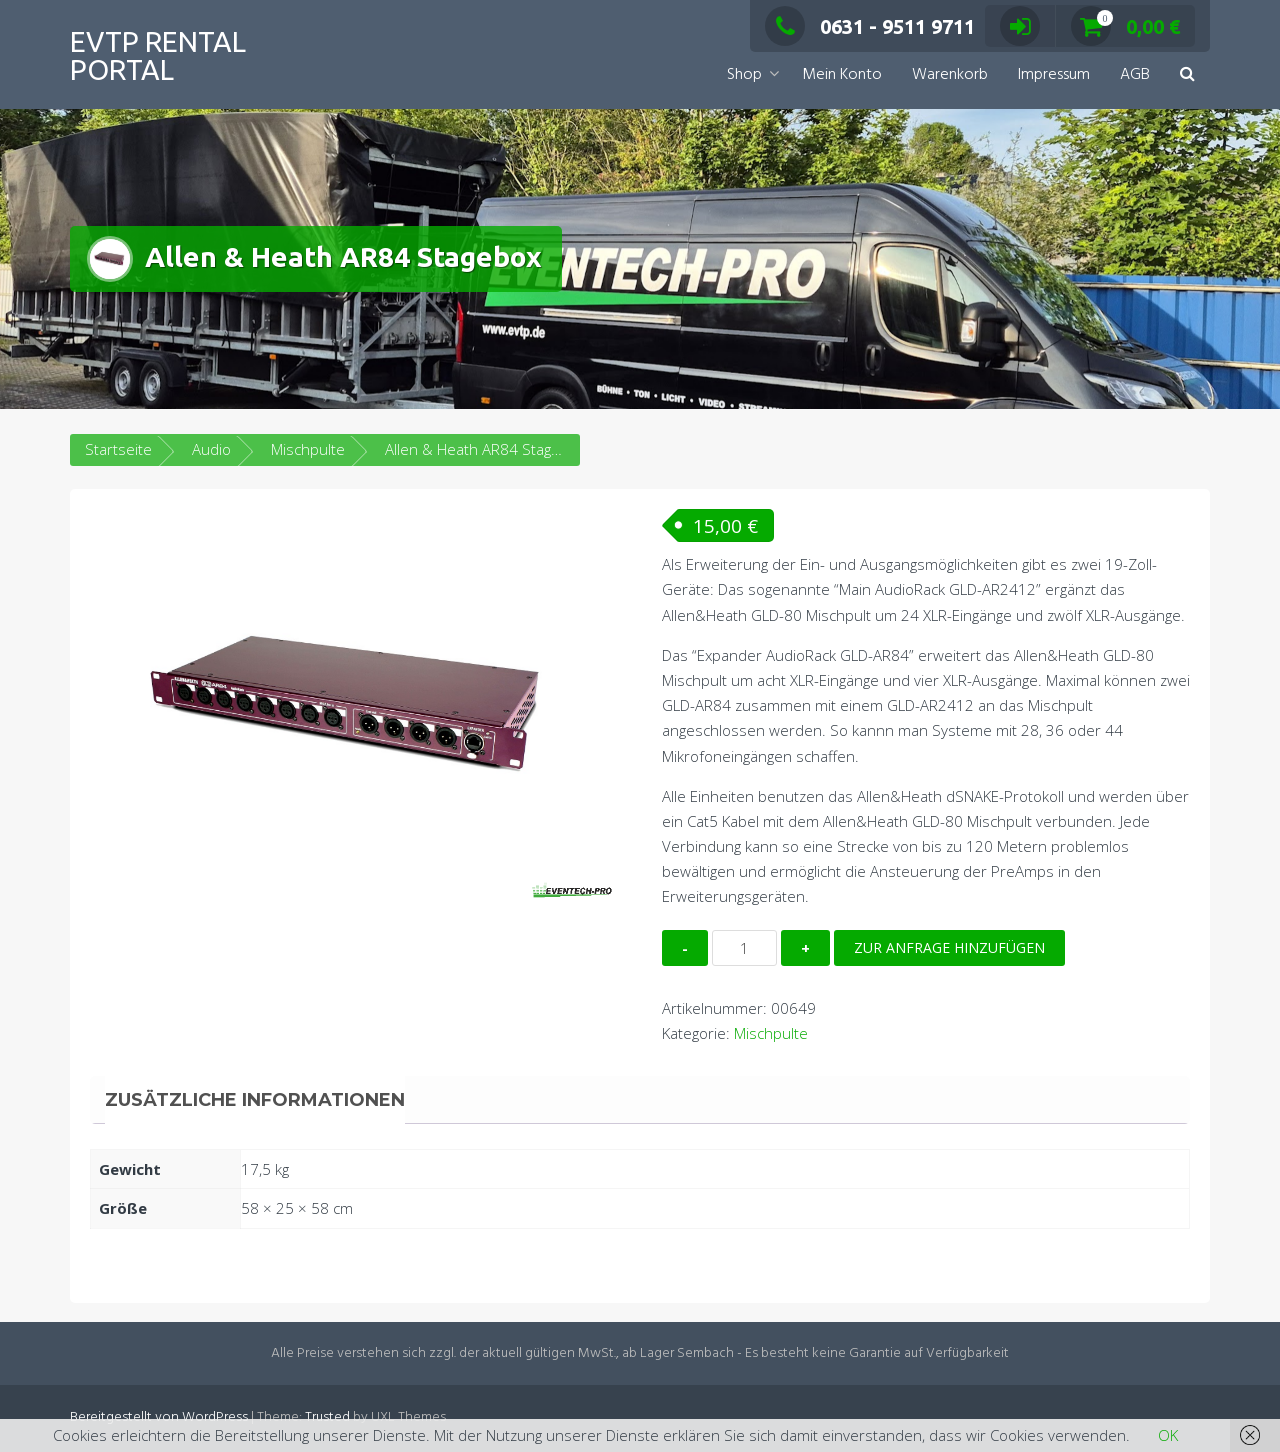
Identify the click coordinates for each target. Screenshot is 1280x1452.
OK (1168, 1435)
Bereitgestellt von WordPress (159, 1417)
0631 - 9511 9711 (870, 26)
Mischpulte (308, 449)
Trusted (327, 1417)
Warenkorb (950, 75)
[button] (1187, 75)
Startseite (118, 449)
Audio (211, 449)
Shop (744, 75)
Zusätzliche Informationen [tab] (255, 1100)
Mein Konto (842, 75)
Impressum (1054, 75)
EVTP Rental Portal (158, 55)
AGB (1135, 75)
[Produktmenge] (744, 948)
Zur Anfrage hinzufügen (949, 947)
